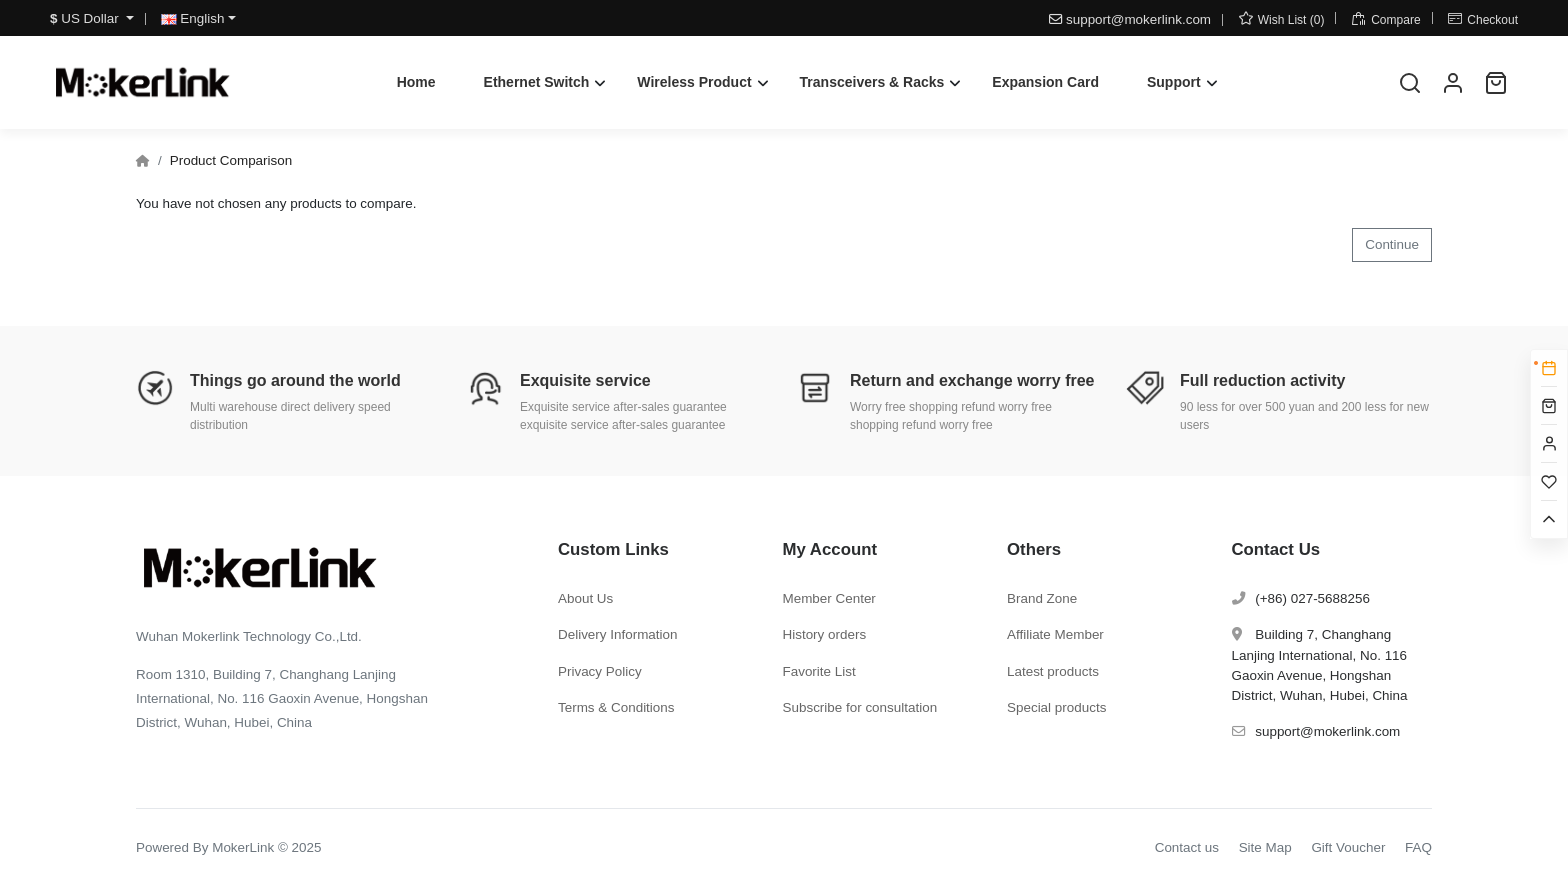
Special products (1056, 707)
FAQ (1418, 847)
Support (1174, 82)
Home (416, 82)
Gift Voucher (1348, 847)
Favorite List (819, 671)
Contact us (1187, 847)
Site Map (1265, 847)
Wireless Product (694, 82)
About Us (585, 598)
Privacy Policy (600, 671)
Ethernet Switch (537, 82)
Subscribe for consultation (860, 707)
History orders (825, 634)
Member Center (829, 598)
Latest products (1053, 671)
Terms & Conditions (616, 707)
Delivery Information (618, 634)
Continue (1392, 244)
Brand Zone (1042, 598)
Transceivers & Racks (872, 82)
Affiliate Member (1055, 634)
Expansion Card (1045, 82)
